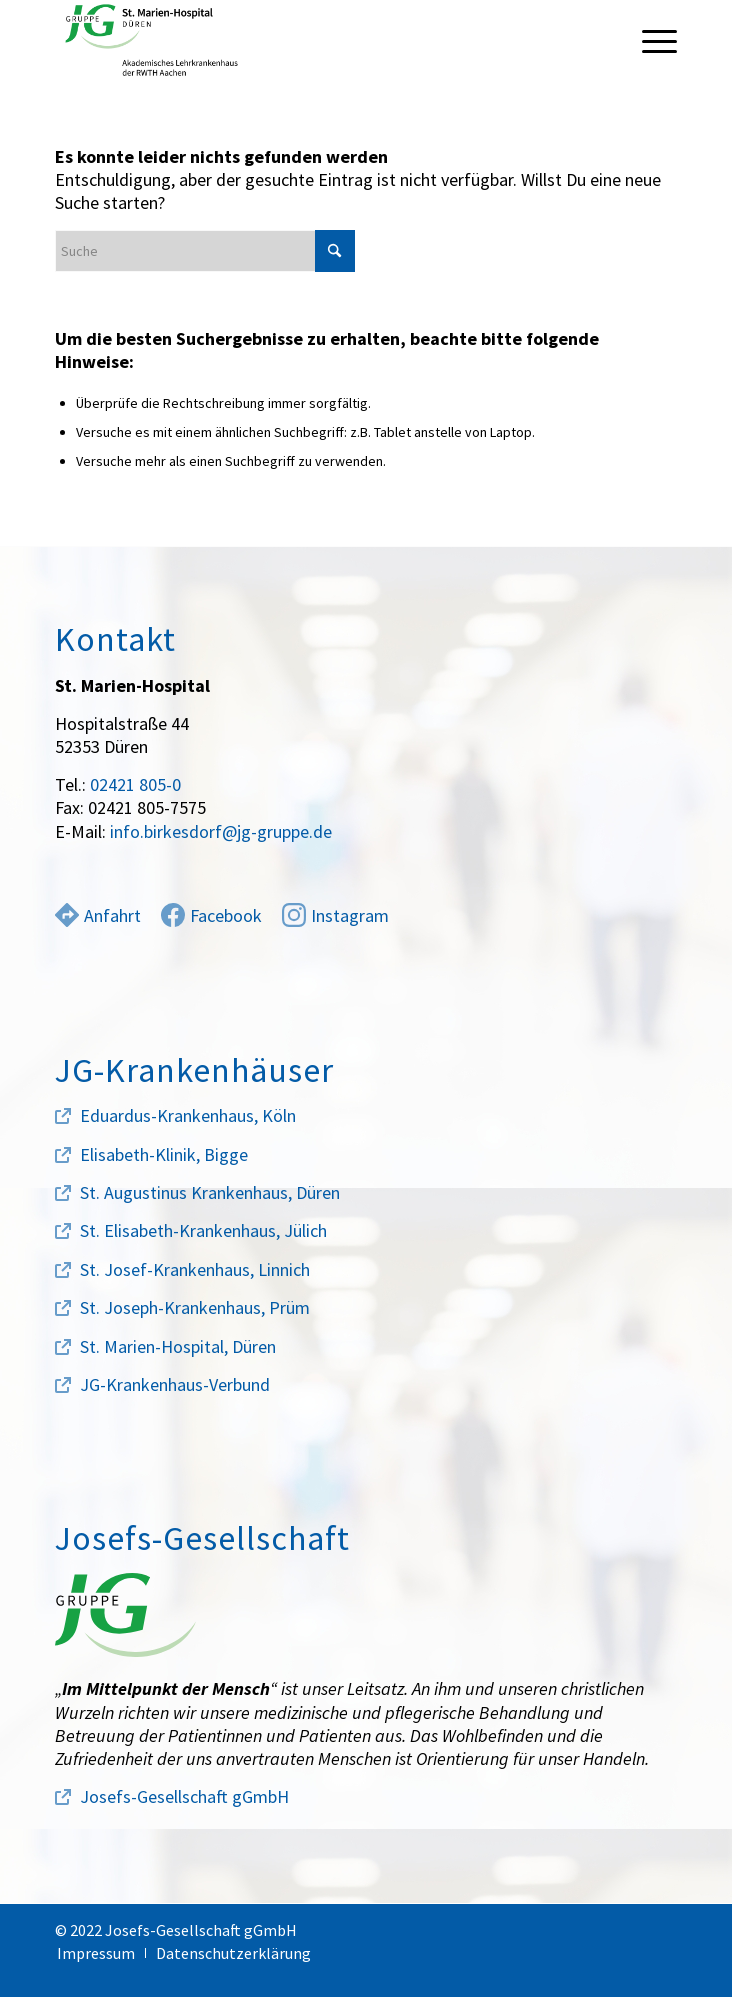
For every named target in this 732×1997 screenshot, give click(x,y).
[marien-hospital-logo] (304, 40)
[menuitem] (649, 40)
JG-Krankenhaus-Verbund (175, 1384)
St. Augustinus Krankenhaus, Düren (210, 1192)
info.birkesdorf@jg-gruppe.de (221, 831)
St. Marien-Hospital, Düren (178, 1346)
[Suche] (205, 251)
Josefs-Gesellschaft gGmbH (184, 1796)
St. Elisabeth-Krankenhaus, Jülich (203, 1230)
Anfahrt (98, 915)
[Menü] (649, 40)
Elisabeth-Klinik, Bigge (164, 1154)
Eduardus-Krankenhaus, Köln (188, 1115)
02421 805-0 (135, 784)
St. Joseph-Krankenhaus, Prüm (195, 1307)
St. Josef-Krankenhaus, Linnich (195, 1269)
